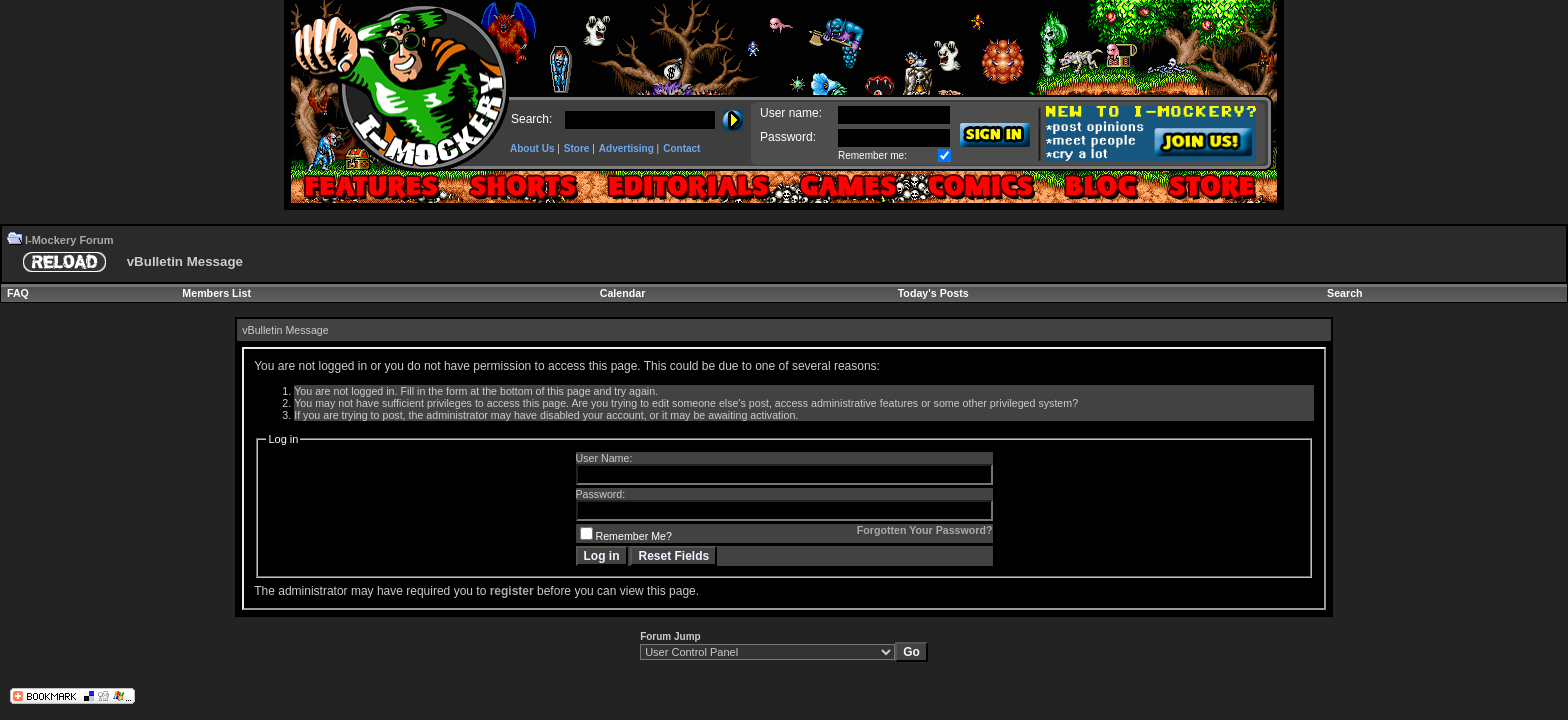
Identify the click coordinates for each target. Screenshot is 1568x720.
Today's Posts (933, 293)
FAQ (18, 293)
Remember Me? (626, 536)
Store (577, 148)
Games (847, 187)
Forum (1214, 187)
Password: (788, 137)
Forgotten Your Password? (925, 530)
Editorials (687, 187)
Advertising (626, 148)
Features (372, 187)
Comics (979, 187)
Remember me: (872, 155)
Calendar (623, 293)
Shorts (522, 187)
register (512, 591)
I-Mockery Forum (69, 240)
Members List (216, 293)
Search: (531, 119)
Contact (681, 148)
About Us (532, 148)
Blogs (1100, 187)
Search (1345, 293)
